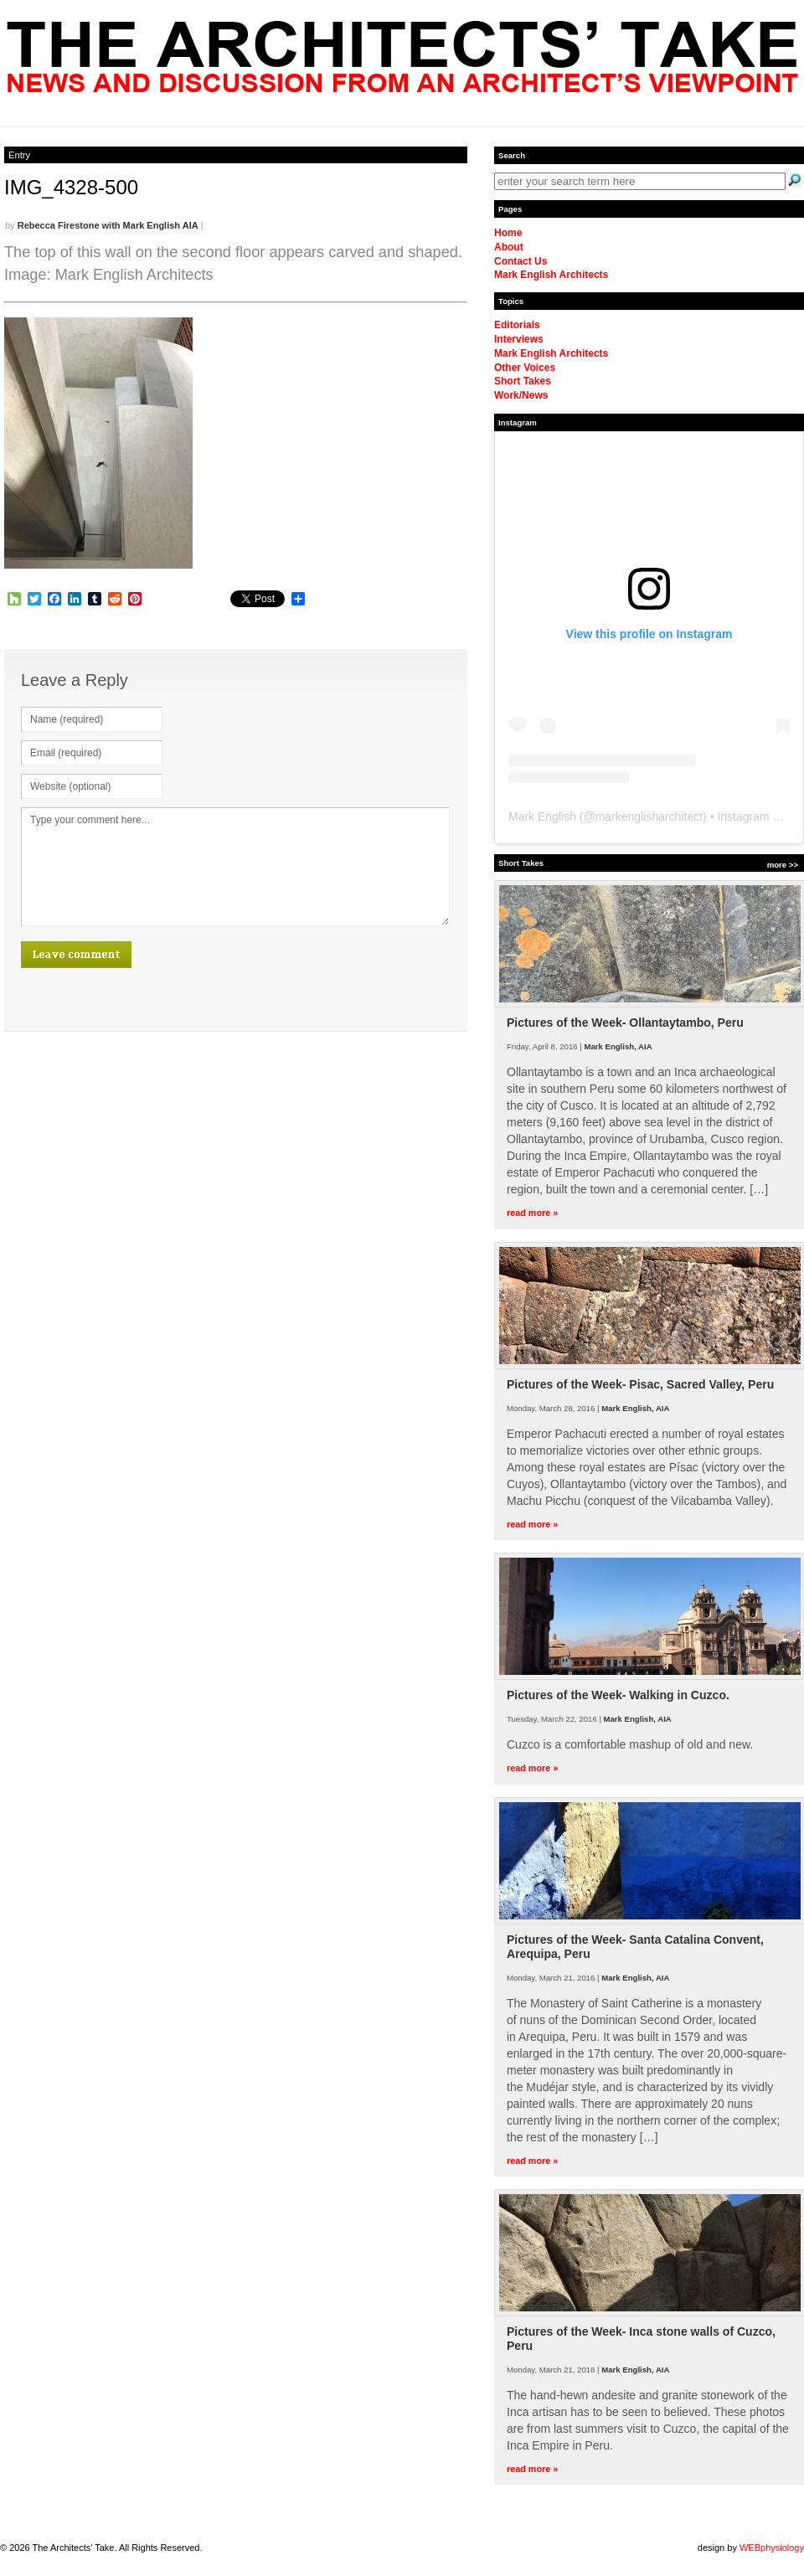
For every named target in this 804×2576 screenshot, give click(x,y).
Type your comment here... (235, 866)
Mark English (542, 816)
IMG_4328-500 (71, 187)
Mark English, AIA (618, 1046)
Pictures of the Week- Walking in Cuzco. (618, 1695)
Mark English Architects (551, 275)
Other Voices (524, 368)
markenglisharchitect (649, 816)
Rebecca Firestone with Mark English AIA (108, 225)
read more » (532, 1213)
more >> (782, 864)
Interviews (519, 339)
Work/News (521, 395)
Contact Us (520, 261)
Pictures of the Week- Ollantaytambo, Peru (625, 1022)
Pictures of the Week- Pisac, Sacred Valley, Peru (640, 1384)
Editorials (517, 325)
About (508, 247)
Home (508, 233)
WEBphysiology (772, 2548)
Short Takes (522, 381)
